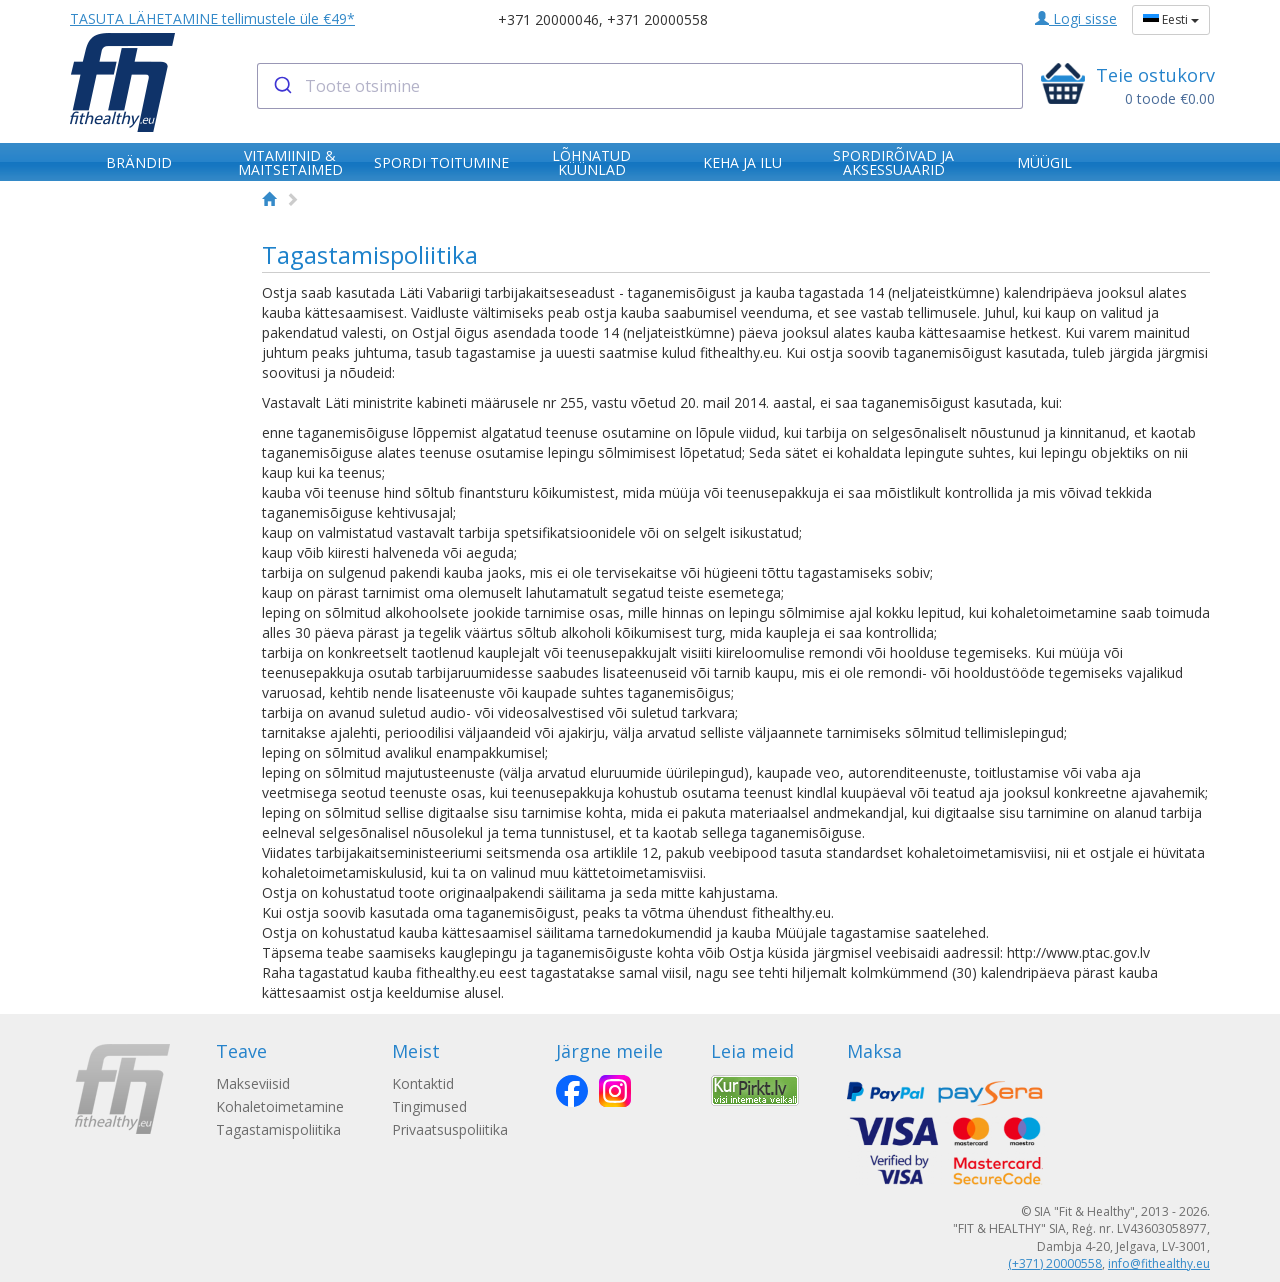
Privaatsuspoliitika (450, 1129)
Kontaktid (423, 1083)
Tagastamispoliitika (278, 1129)
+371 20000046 (548, 19)
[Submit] (281, 86)
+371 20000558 (657, 19)
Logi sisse (1076, 18)
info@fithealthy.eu (1159, 1263)
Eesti (1171, 19)
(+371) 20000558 (1055, 1263)
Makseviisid (253, 1083)
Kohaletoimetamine (280, 1106)
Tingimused (429, 1106)
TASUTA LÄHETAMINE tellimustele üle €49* (212, 18)
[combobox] (640, 86)
